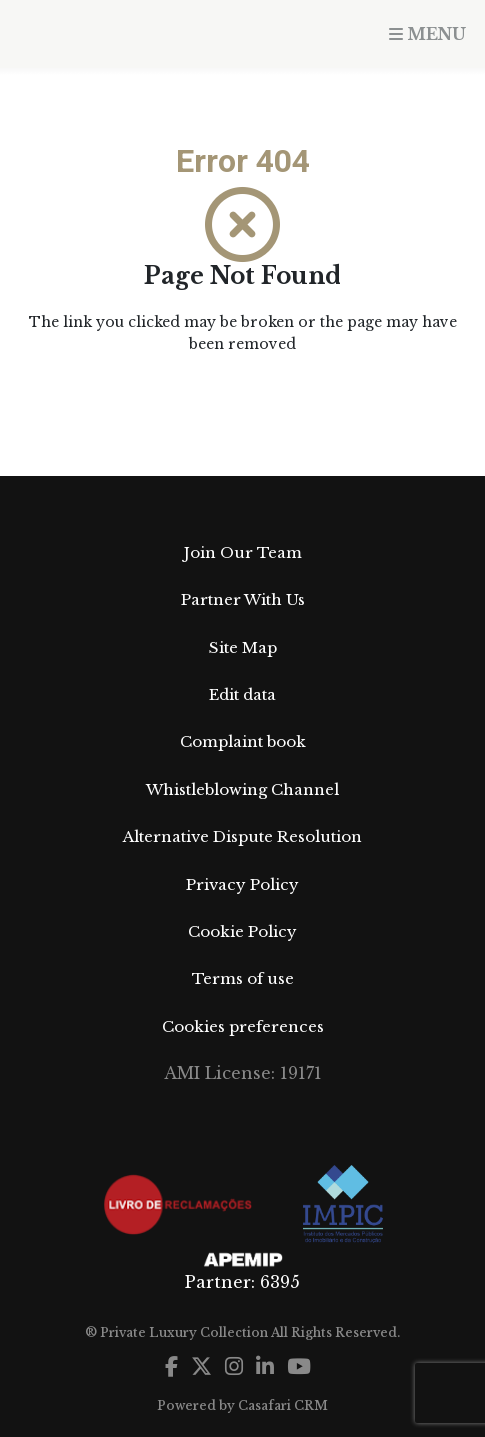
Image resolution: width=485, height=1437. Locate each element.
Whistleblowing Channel (242, 789)
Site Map (243, 647)
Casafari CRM (283, 1405)
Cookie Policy (242, 931)
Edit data (242, 694)
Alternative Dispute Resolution (242, 836)
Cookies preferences (243, 1026)
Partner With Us (243, 599)
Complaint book (243, 741)
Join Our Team (243, 552)
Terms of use (243, 978)
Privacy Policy (242, 884)
